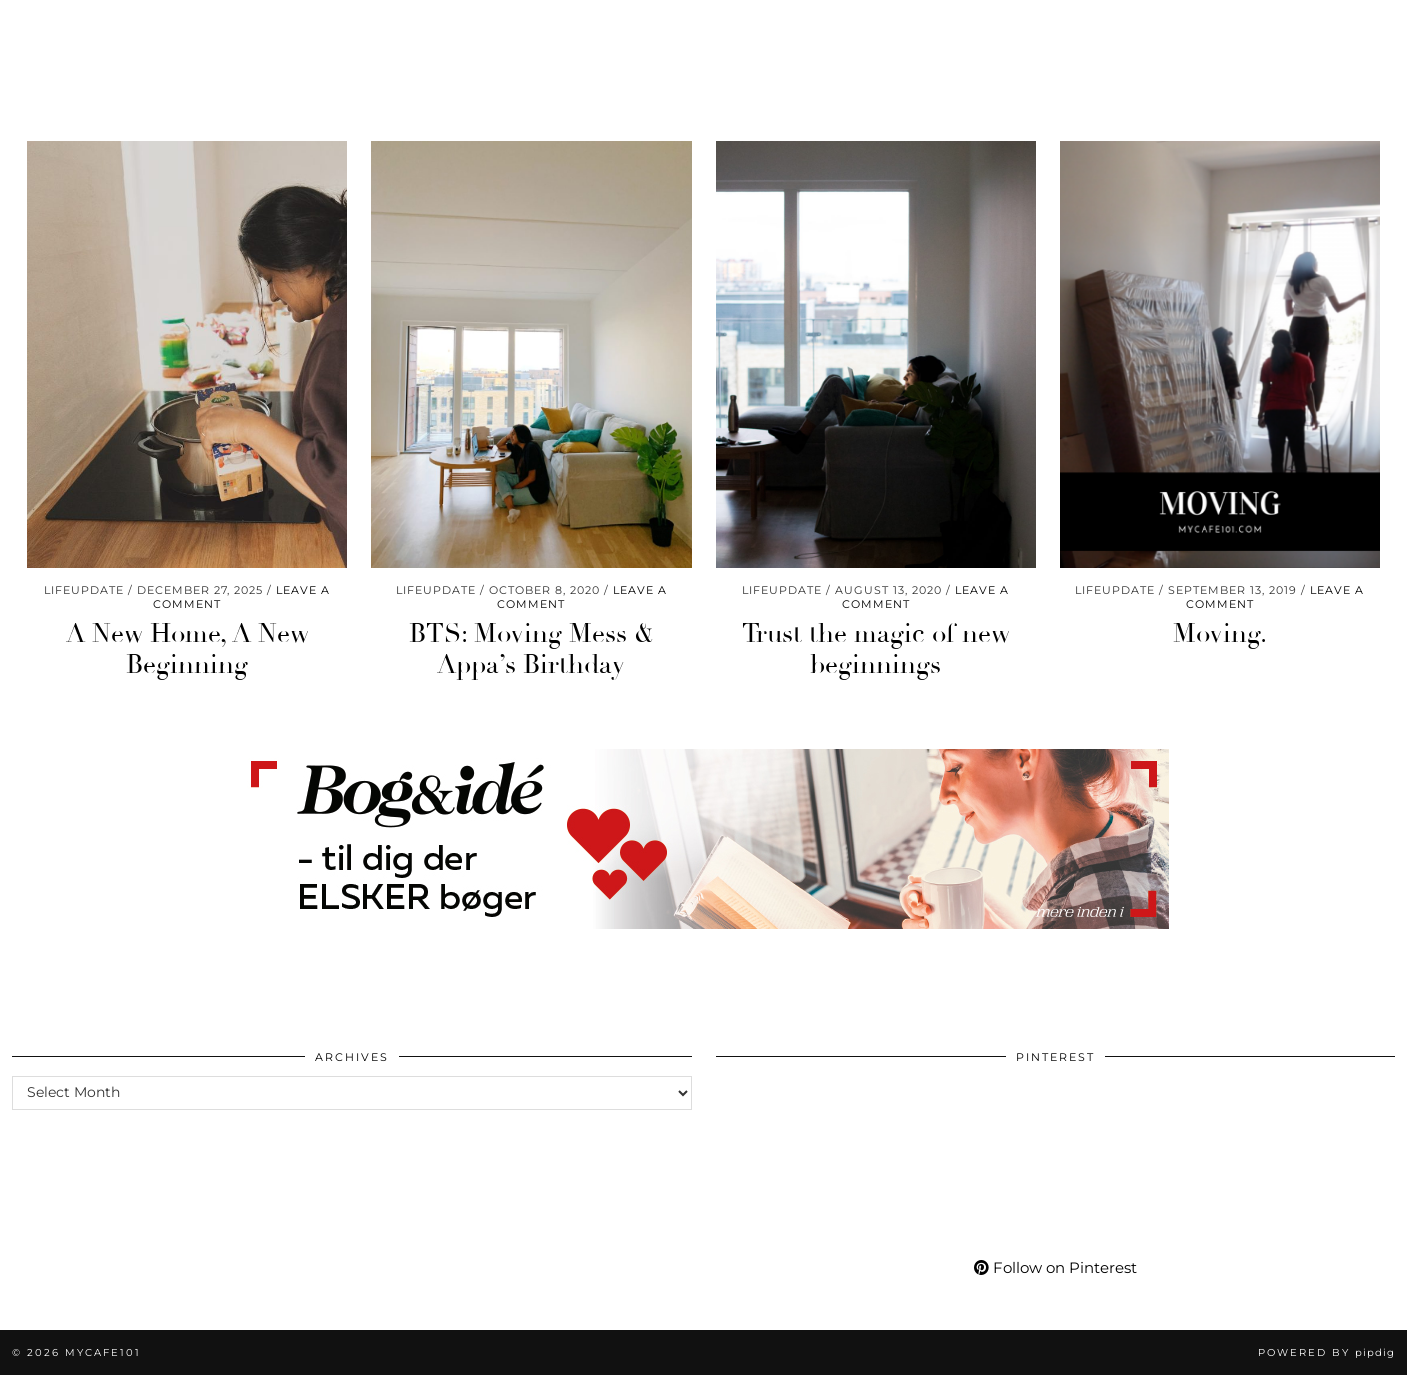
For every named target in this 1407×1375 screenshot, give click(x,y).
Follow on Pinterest (1055, 1267)
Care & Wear (368, 28)
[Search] (1367, 28)
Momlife (170, 28)
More (1093, 28)
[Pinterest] (1182, 28)
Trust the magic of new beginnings (876, 649)
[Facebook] (1233, 28)
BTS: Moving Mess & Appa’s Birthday (531, 649)
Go (462, 28)
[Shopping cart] (1335, 28)
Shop (929, 28)
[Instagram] (1158, 28)
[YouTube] (1208, 28)
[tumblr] (1279, 28)
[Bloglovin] (1257, 28)
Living (261, 28)
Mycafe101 (703, 28)
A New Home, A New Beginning (187, 649)
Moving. (1220, 634)
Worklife (66, 28)
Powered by (1326, 1352)
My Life (1011, 28)
